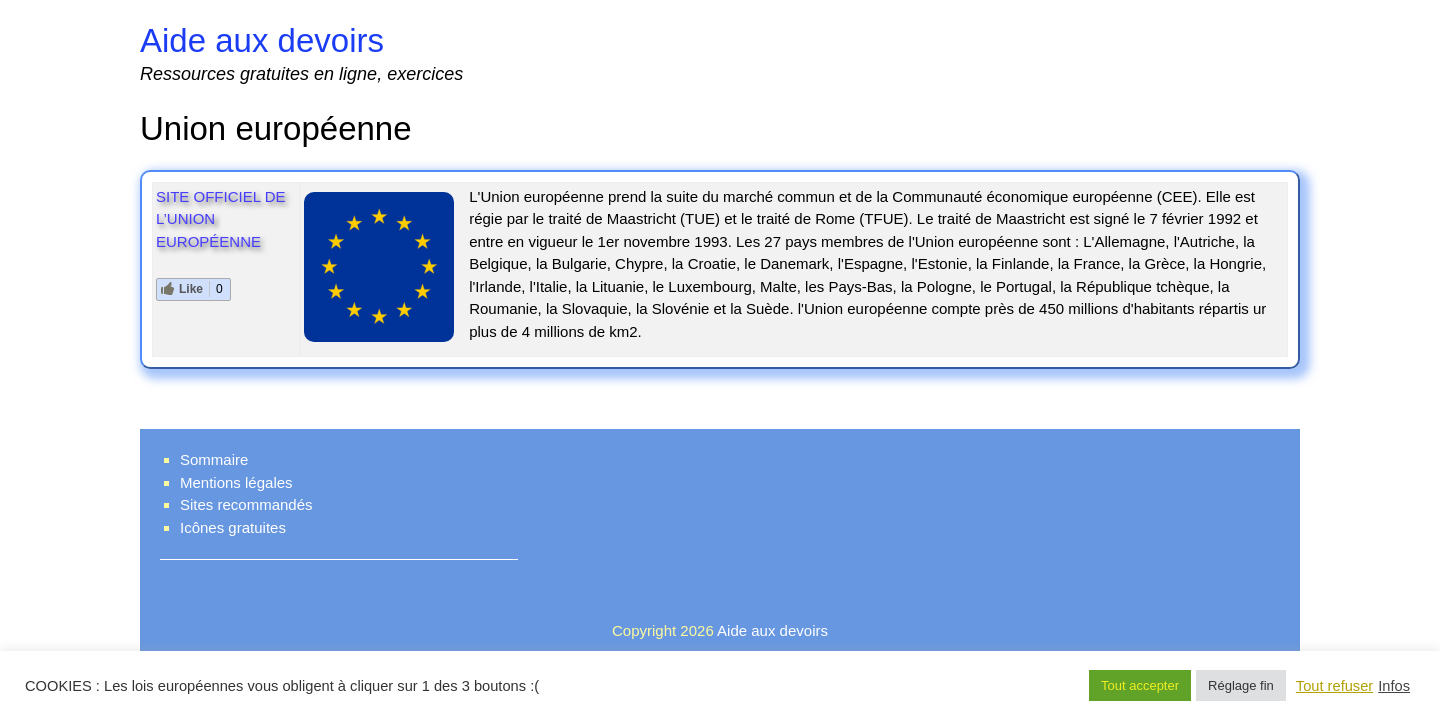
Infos (1394, 686)
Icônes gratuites (233, 527)
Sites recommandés (246, 504)
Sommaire (214, 459)
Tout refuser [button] (1334, 686)
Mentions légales (236, 482)
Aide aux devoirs (262, 40)
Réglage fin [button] (1241, 685)
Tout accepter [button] (1140, 685)
